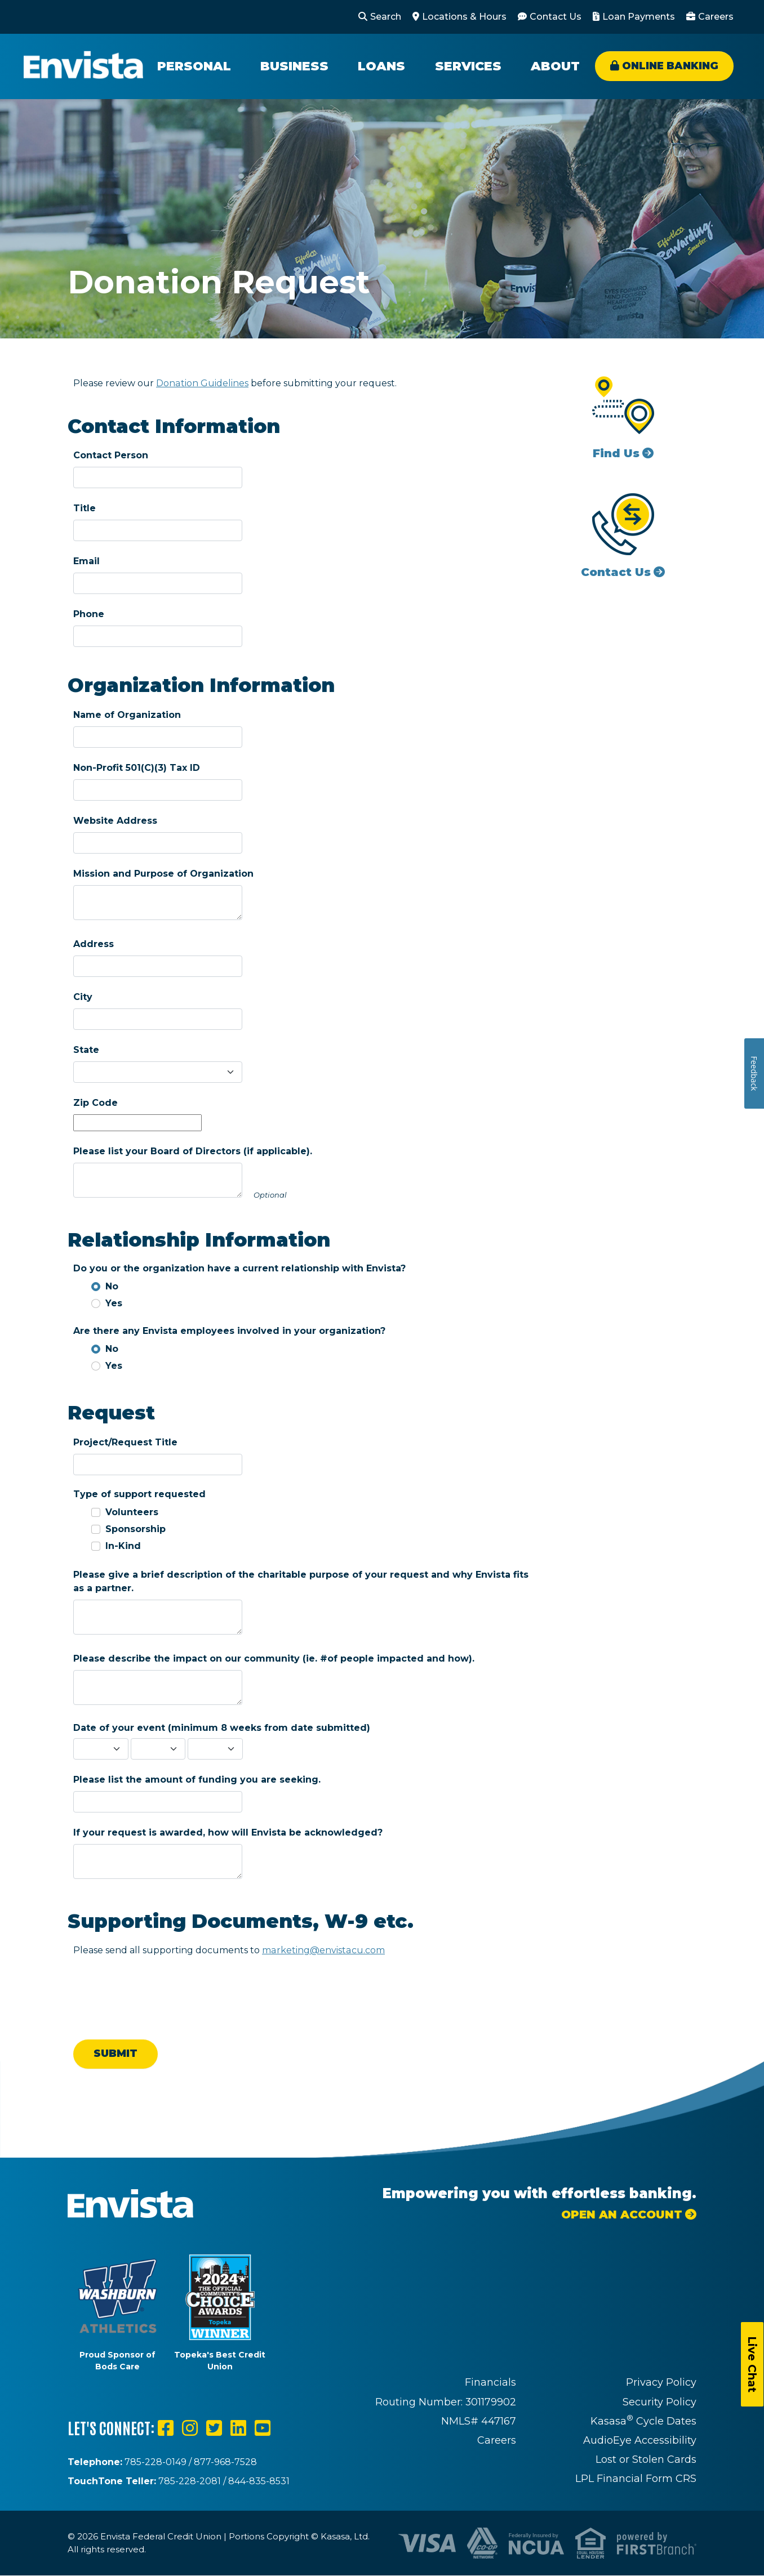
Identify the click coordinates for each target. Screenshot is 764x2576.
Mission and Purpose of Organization (163, 873)
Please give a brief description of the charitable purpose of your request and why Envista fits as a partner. (300, 1581)
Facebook (166, 2428)
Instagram (190, 2428)
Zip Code (95, 1102)
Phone (88, 614)
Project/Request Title (125, 1442)
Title (84, 508)
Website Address (115, 820)
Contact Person (110, 455)
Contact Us (555, 16)
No (111, 1286)
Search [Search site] (385, 16)
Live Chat (752, 2364)
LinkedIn (238, 2428)
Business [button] (294, 66)
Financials (490, 2382)
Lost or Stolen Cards (646, 2459)
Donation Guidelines (202, 383)
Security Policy (659, 2402)
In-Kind (123, 1546)
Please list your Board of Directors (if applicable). (192, 1151)
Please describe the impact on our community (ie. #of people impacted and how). (273, 1658)
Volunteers (131, 1512)
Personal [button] (194, 66)
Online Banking (670, 66)
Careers (716, 16)
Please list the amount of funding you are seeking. (197, 1779)
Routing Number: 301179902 (445, 2402)
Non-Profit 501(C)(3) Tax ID (136, 767)
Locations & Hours (464, 16)
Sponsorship (135, 1529)
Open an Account (621, 2215)
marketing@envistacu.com (323, 1950)
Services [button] (468, 66)
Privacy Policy (661, 2382)
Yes (113, 1303)
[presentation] (159, 1990)
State (86, 1049)
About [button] (555, 66)
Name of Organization (127, 714)
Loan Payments (638, 16)
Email (86, 561)
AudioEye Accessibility (639, 2440)
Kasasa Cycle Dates (643, 2421)
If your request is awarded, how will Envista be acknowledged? (228, 1832)
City (82, 997)
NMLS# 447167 (478, 2421)
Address (93, 944)
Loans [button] (381, 66)
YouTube (262, 2428)
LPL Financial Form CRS (635, 2478)
